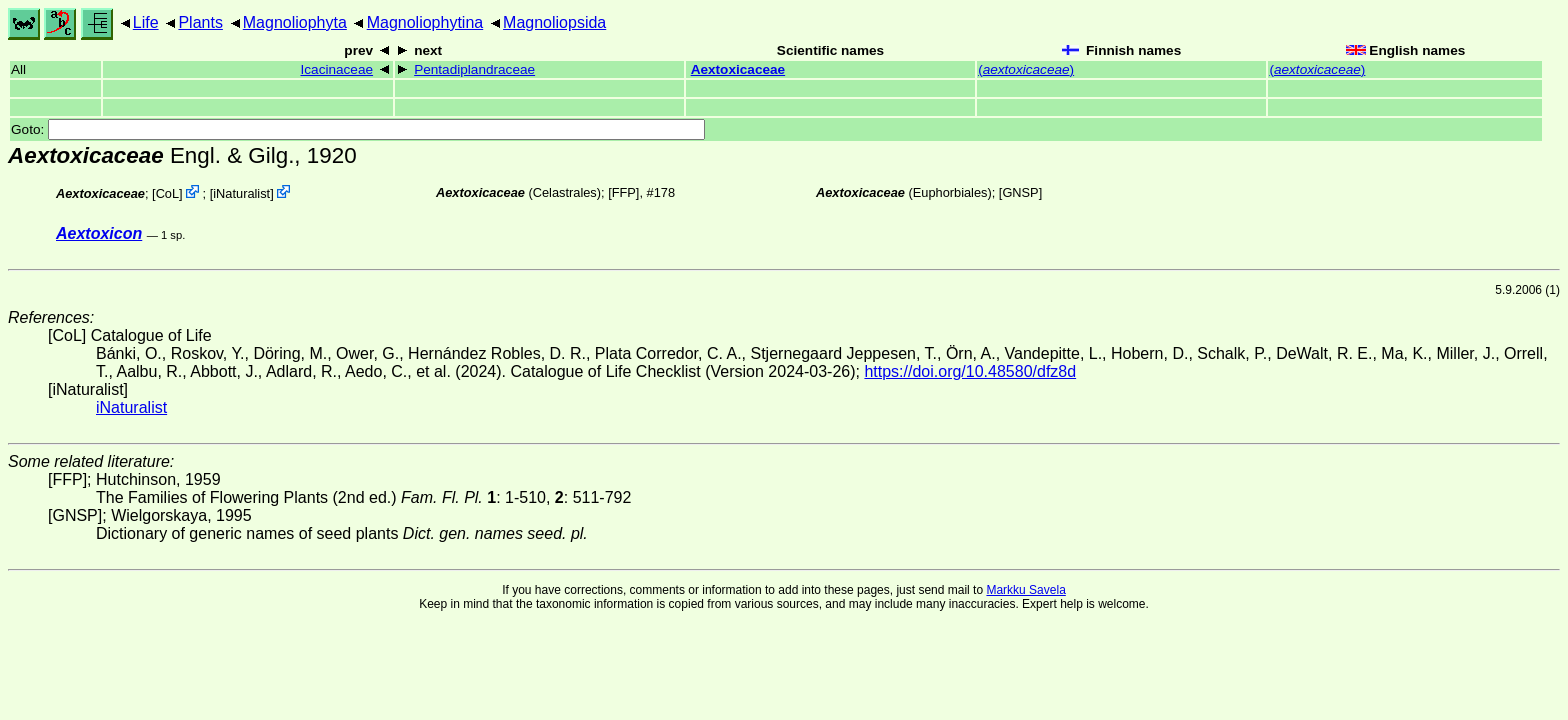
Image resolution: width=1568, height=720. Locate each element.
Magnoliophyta (295, 22)
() (1026, 69)
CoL (167, 193)
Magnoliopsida (554, 22)
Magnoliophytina (425, 22)
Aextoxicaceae (738, 69)
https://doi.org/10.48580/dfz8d (970, 371)
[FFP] (623, 192)
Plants (200, 22)
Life (146, 22)
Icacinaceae (337, 69)
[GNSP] (1020, 192)
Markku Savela (1025, 590)
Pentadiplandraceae (474, 69)
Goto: (358, 129)
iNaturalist (241, 193)
